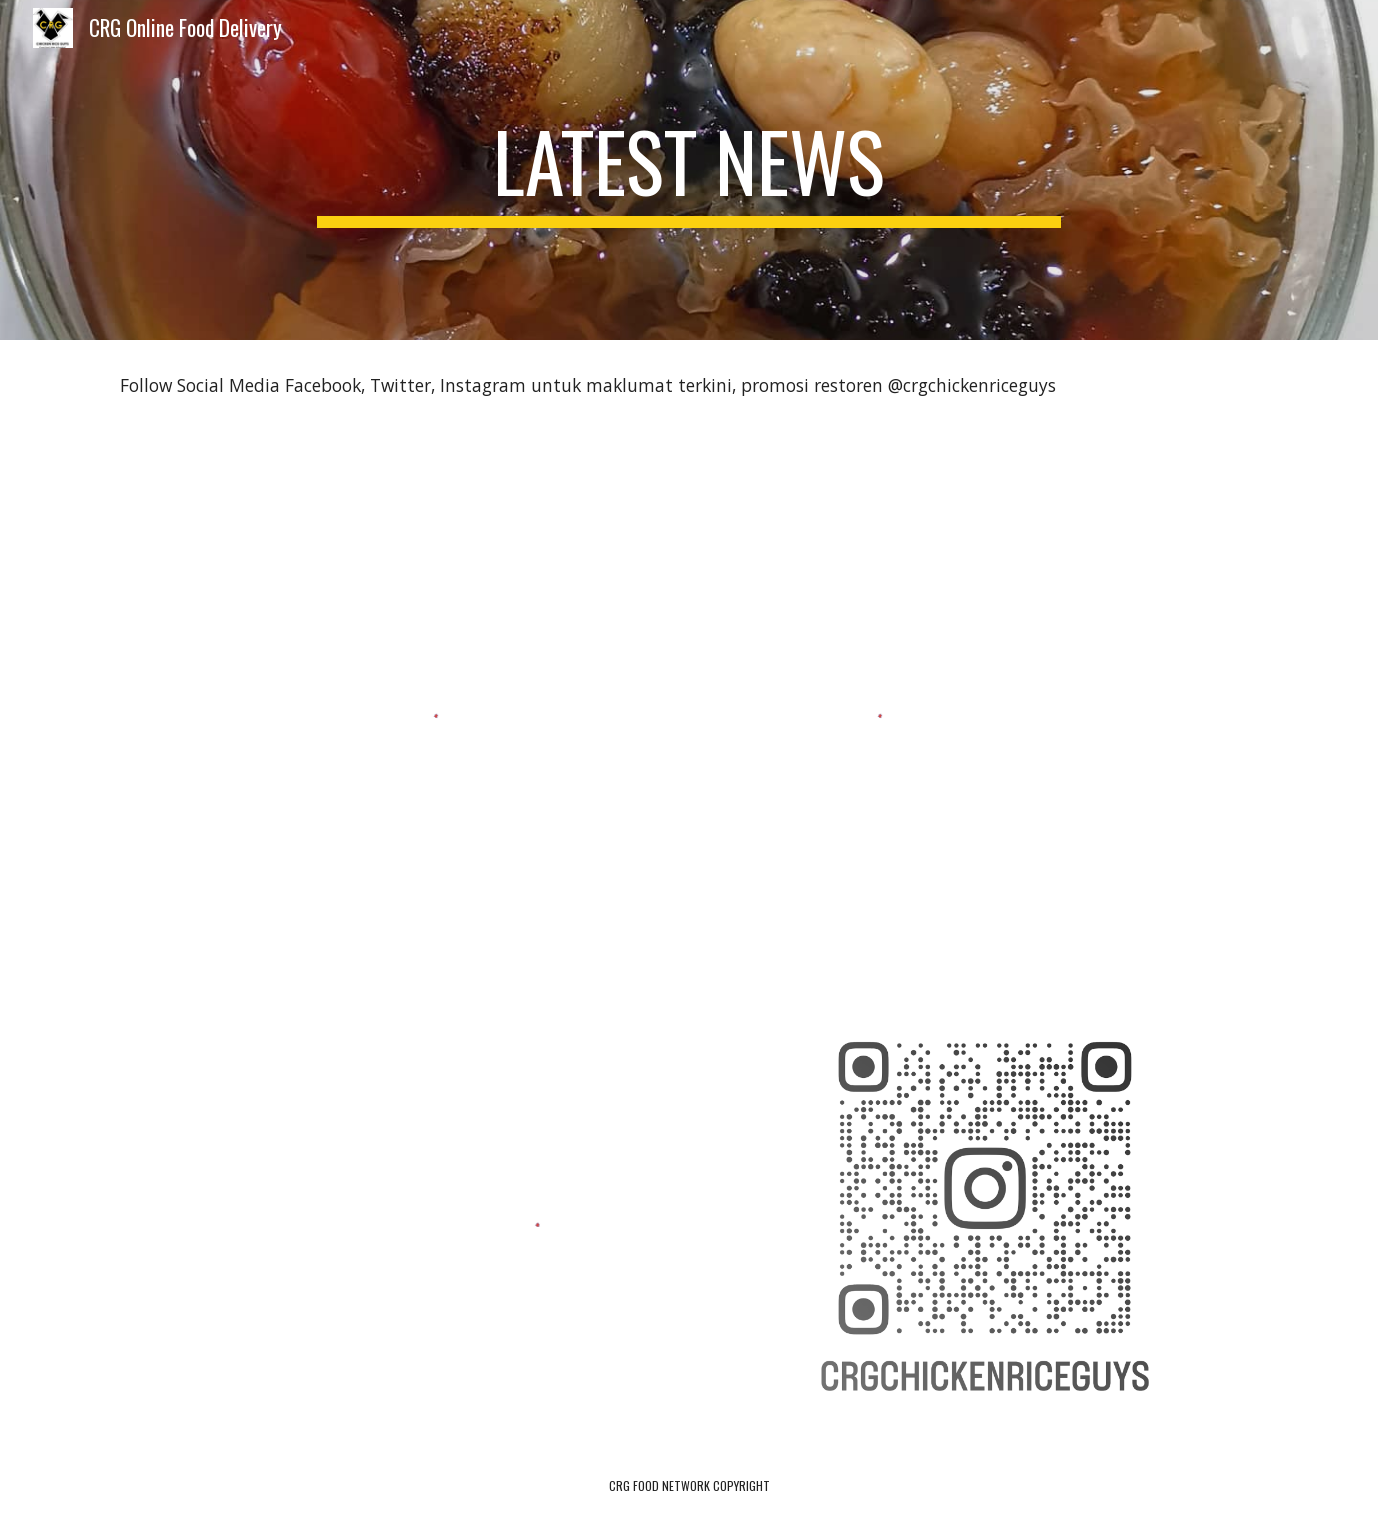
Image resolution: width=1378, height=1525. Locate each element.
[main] (689, 170)
